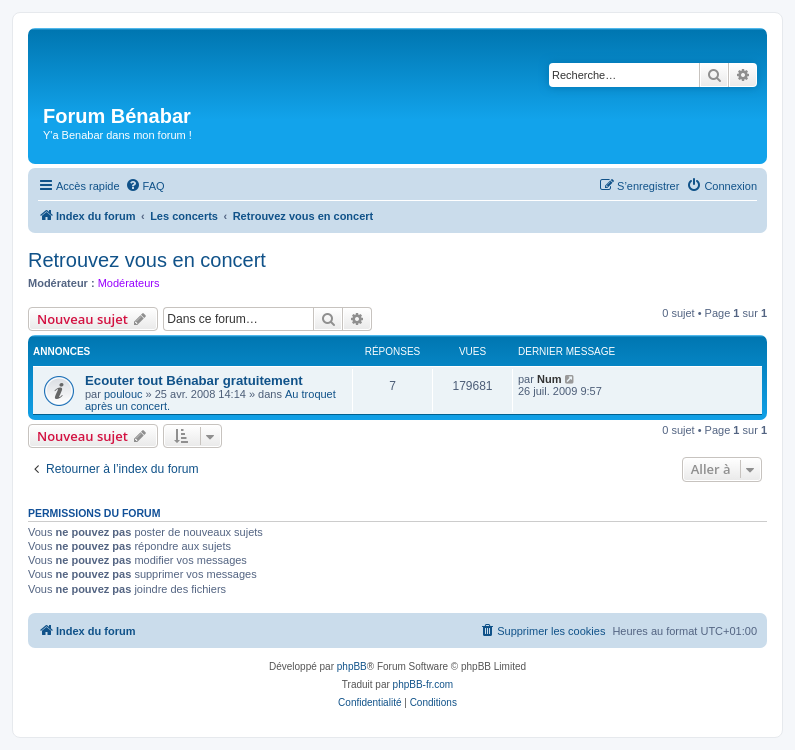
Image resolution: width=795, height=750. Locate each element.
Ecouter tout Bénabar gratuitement (194, 380)
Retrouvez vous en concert (147, 260)
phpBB (352, 666)
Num (549, 379)
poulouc (123, 394)
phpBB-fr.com (423, 684)
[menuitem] (145, 186)
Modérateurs (129, 283)
